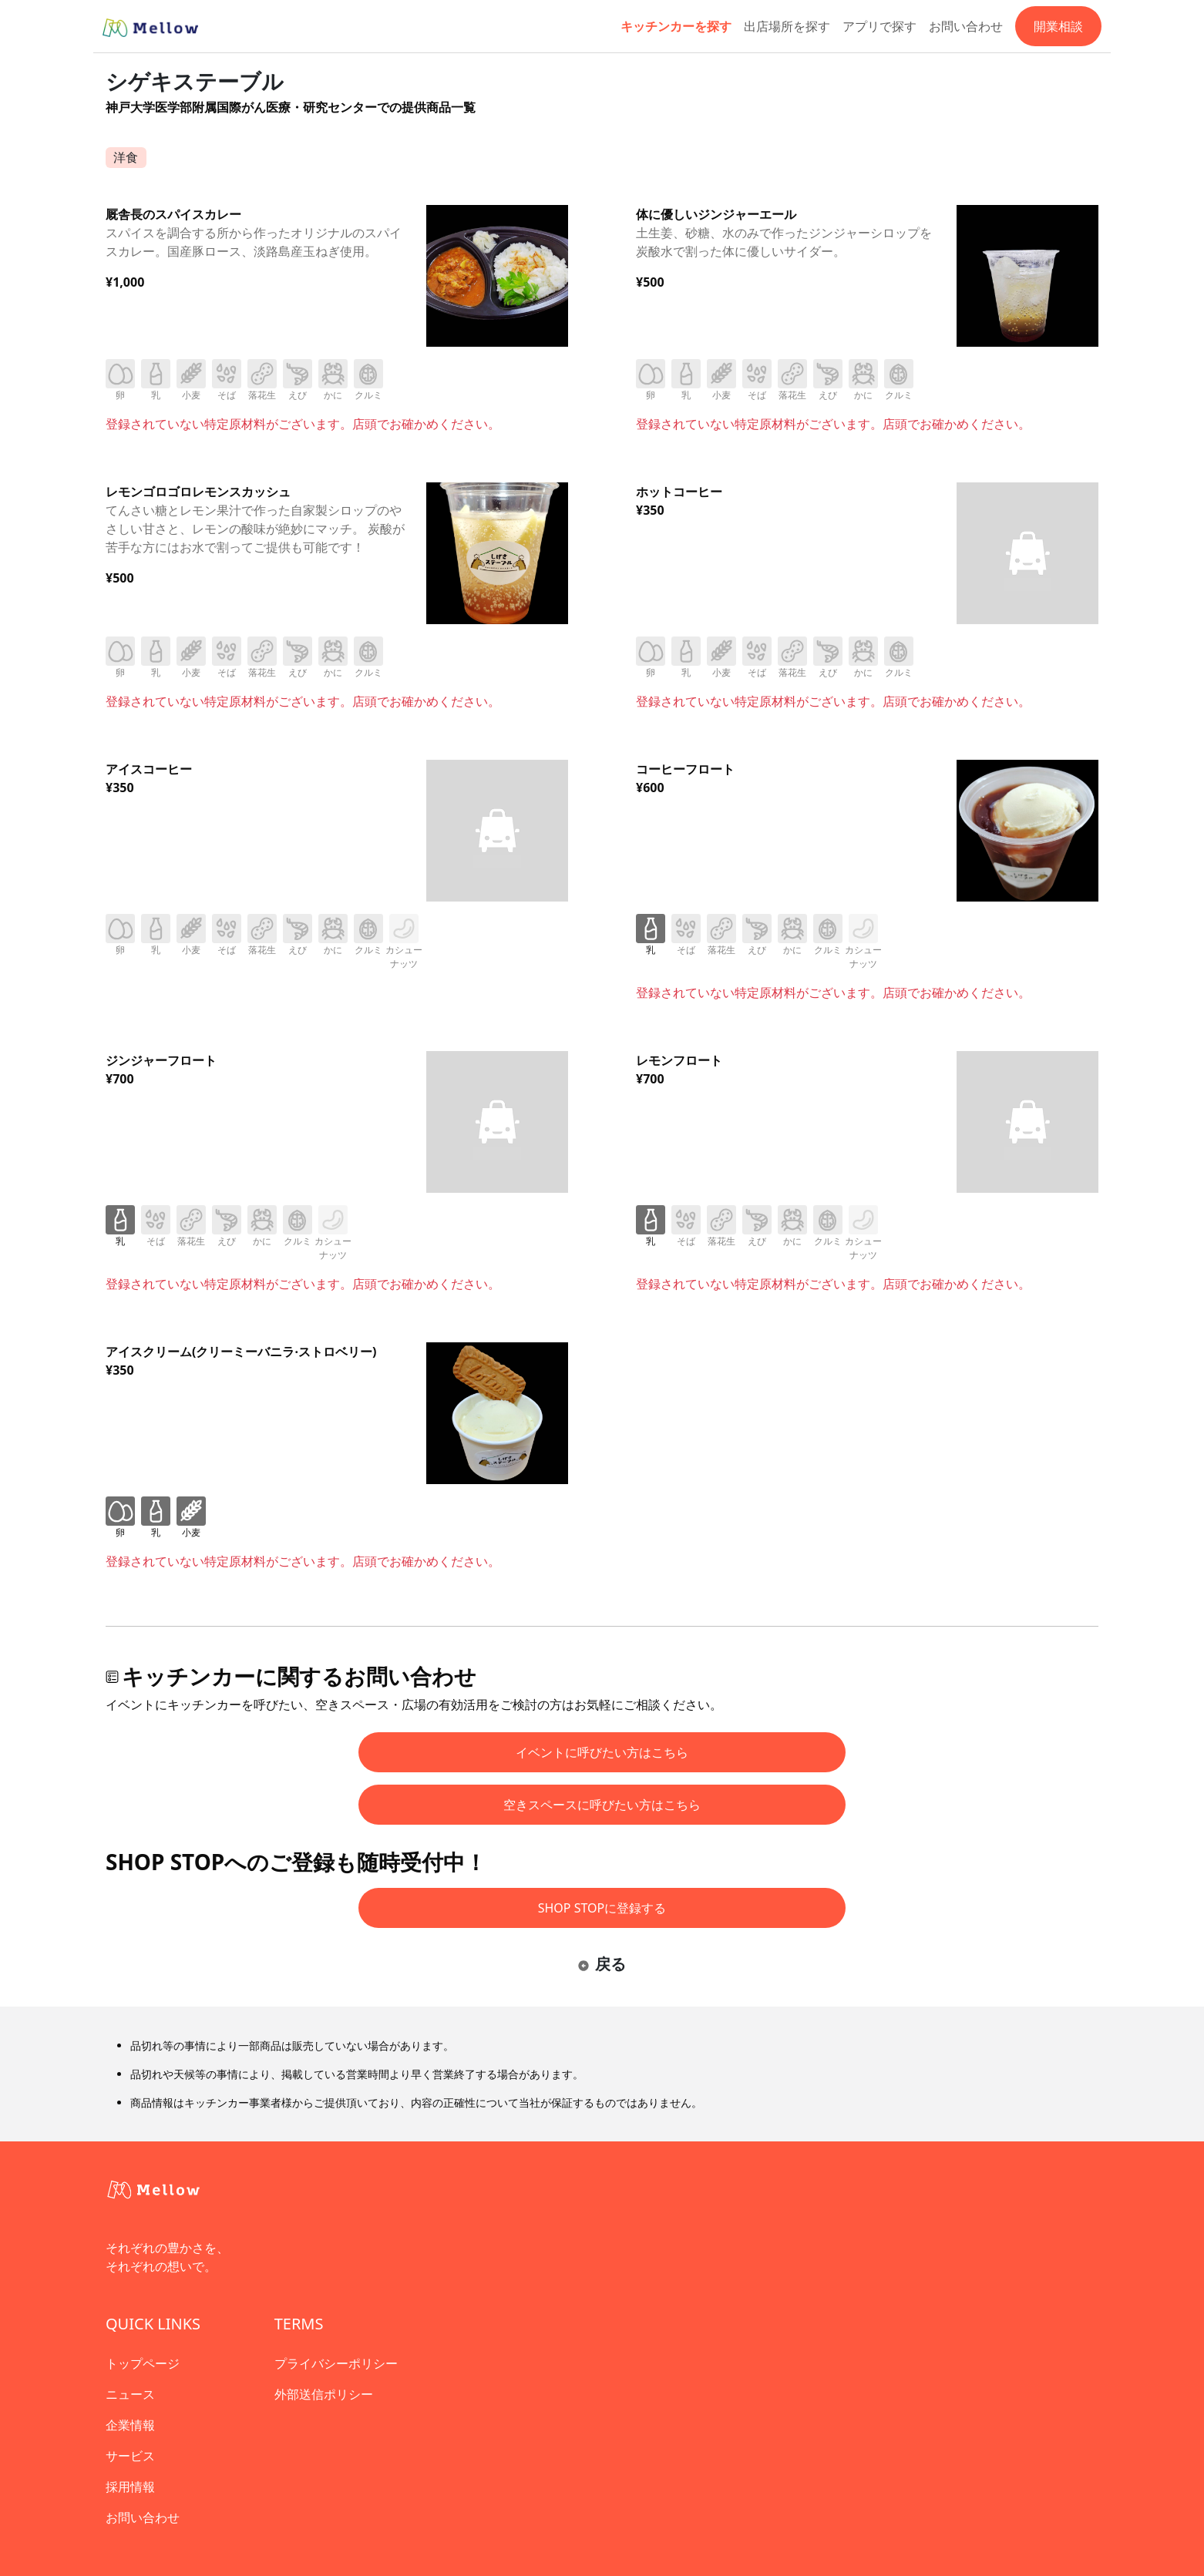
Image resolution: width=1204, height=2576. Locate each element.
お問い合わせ (966, 26)
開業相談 (1058, 26)
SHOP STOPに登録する (602, 1907)
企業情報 (130, 2424)
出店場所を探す (787, 26)
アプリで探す (879, 26)
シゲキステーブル (195, 81)
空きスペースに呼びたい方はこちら (602, 1804)
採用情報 (130, 2486)
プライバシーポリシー (336, 2363)
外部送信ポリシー (323, 2394)
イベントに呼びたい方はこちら (602, 1752)
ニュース (130, 2394)
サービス (130, 2455)
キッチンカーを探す (675, 26)
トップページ (143, 2363)
